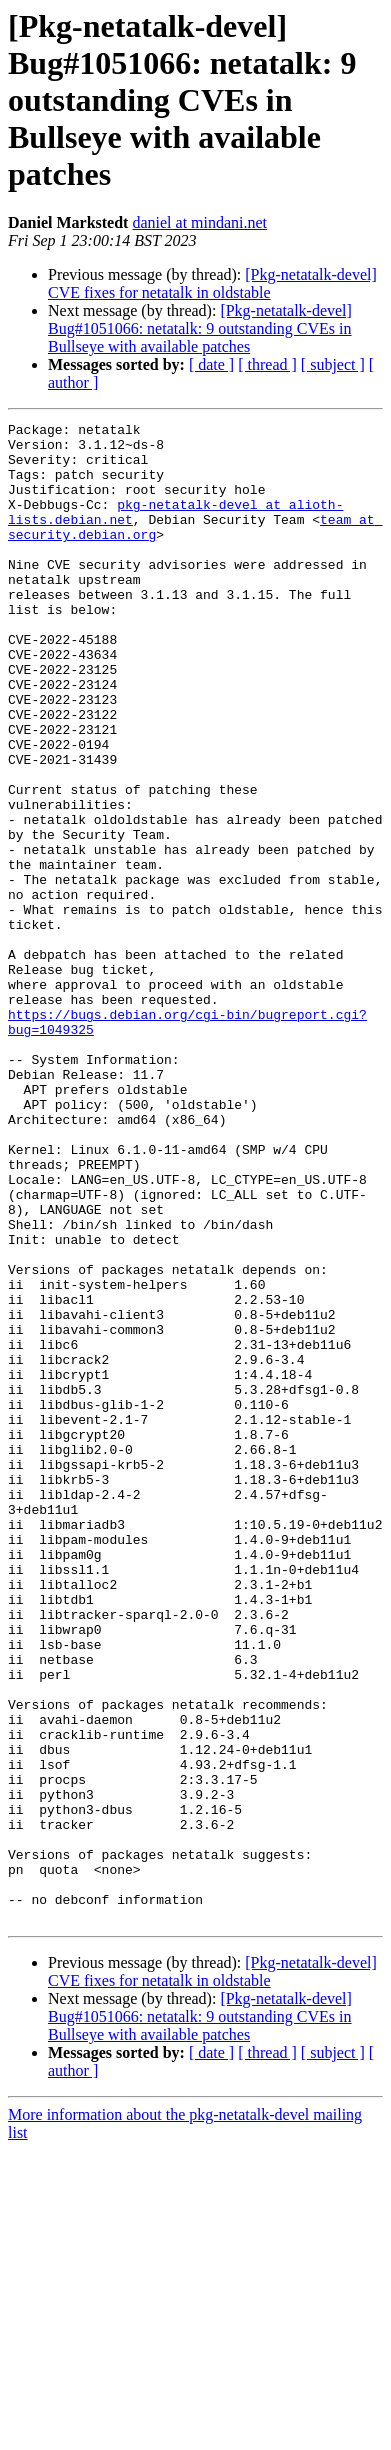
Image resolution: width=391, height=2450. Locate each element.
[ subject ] (333, 364)
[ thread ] (267, 364)
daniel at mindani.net (199, 222)
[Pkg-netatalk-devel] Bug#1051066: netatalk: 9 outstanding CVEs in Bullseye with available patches (200, 328)
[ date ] (211, 364)
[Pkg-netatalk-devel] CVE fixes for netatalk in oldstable (212, 283)
